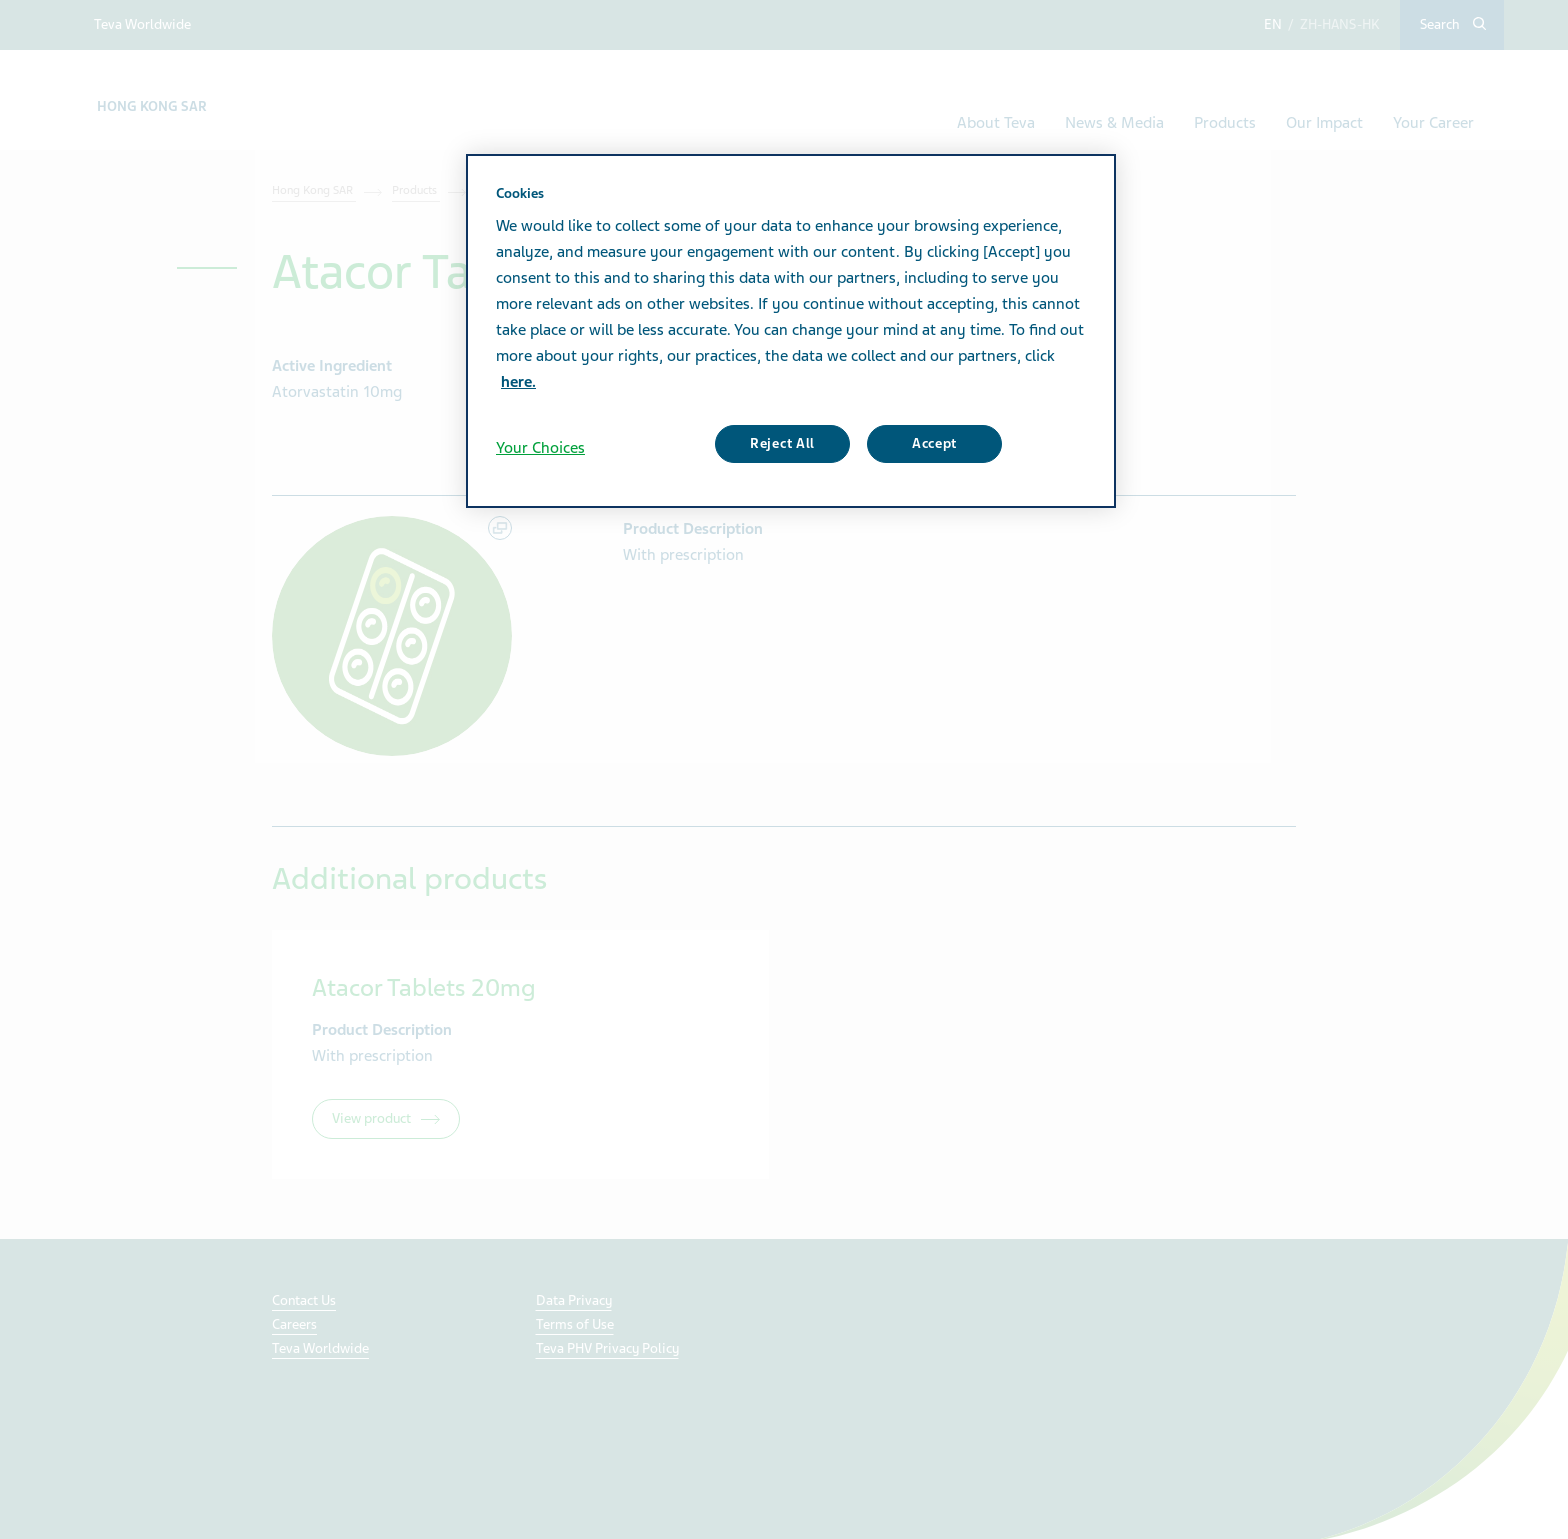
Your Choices (540, 448)
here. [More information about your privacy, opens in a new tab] (518, 382)
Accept (934, 443)
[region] (791, 331)
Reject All (782, 443)
